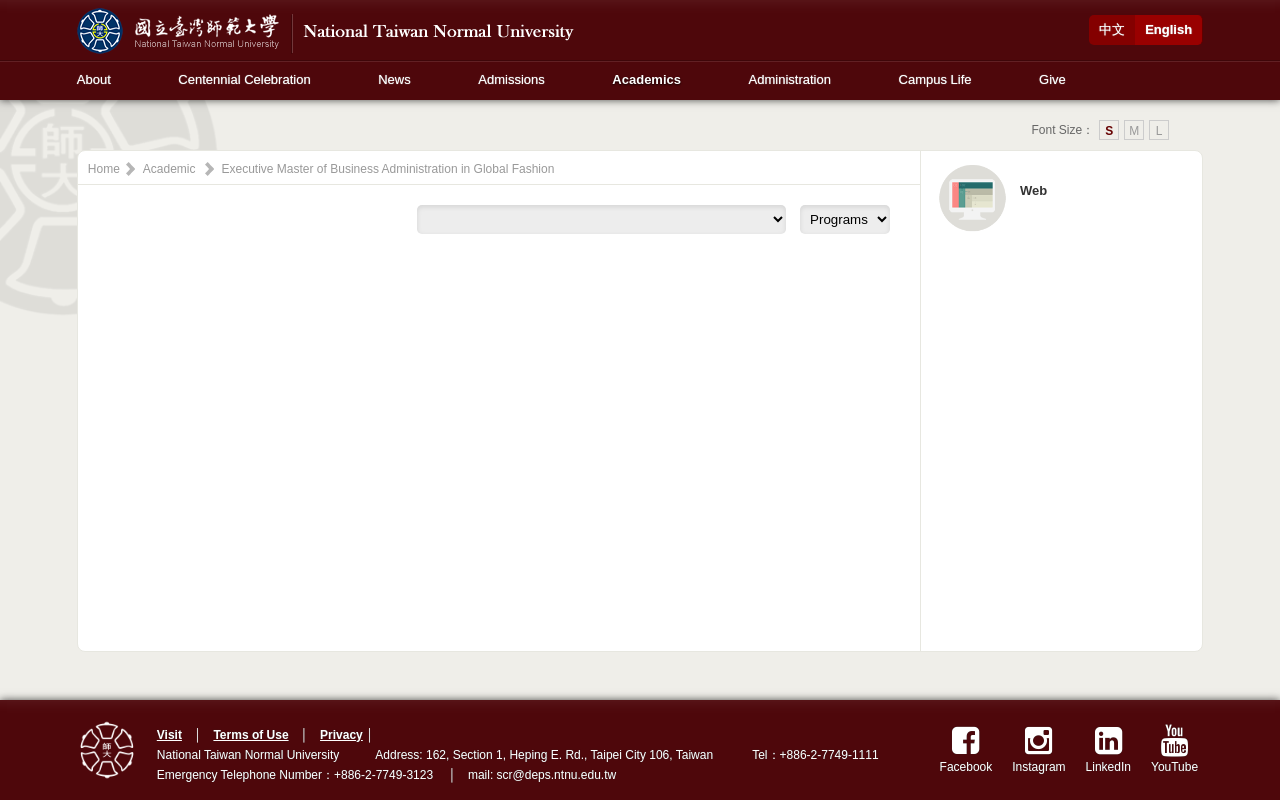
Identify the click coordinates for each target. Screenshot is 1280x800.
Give (1052, 79)
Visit (169, 735)
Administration (790, 79)
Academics (646, 79)
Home (104, 169)
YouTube (1174, 749)
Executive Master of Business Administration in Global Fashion (388, 169)
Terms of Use (250, 735)
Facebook (966, 749)
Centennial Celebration (244, 79)
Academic (169, 169)
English (1168, 29)
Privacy (341, 735)
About (94, 79)
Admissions (511, 79)
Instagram (1038, 749)
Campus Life (935, 79)
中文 (1112, 29)
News (394, 79)
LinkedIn (1108, 749)
